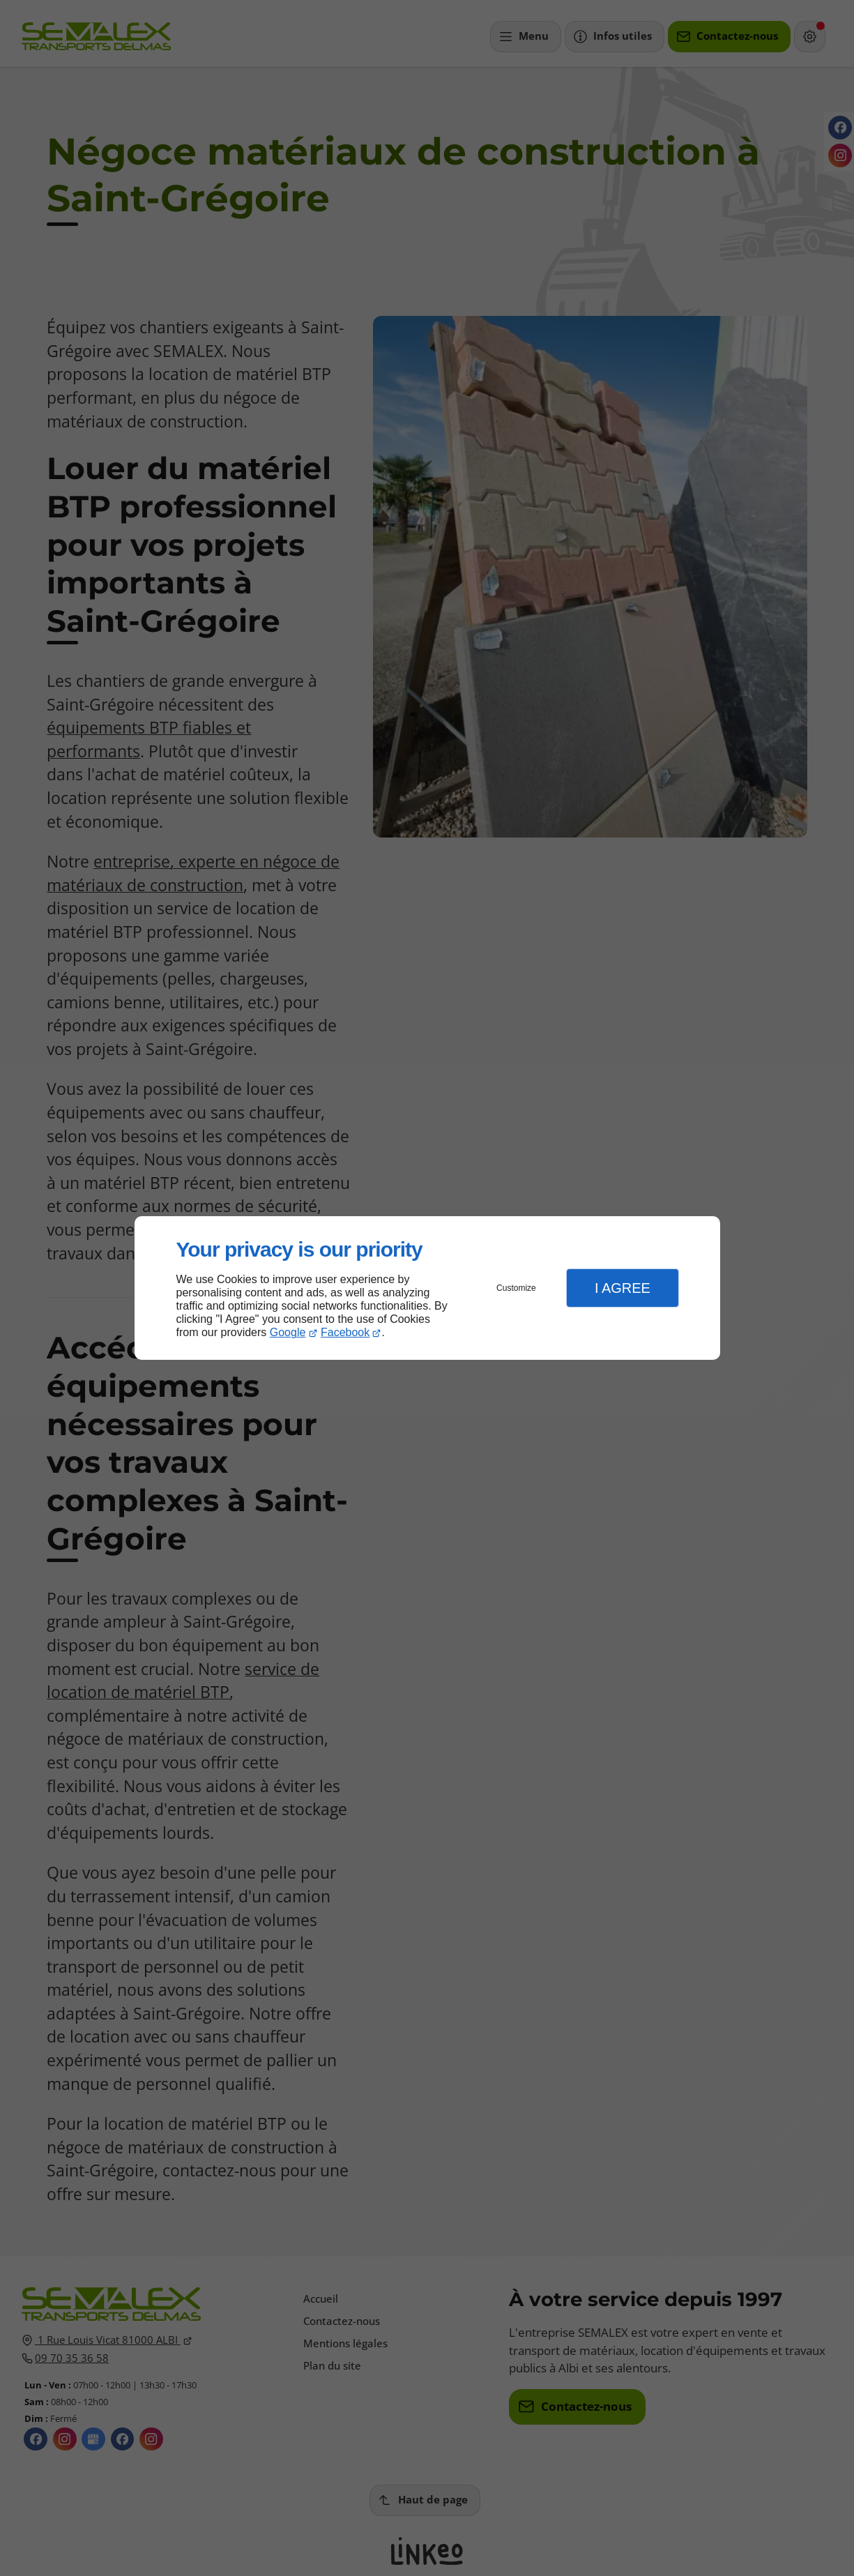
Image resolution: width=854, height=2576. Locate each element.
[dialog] (427, 1288)
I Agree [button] (622, 1288)
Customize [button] (516, 1288)
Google (288, 1332)
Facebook (345, 1332)
